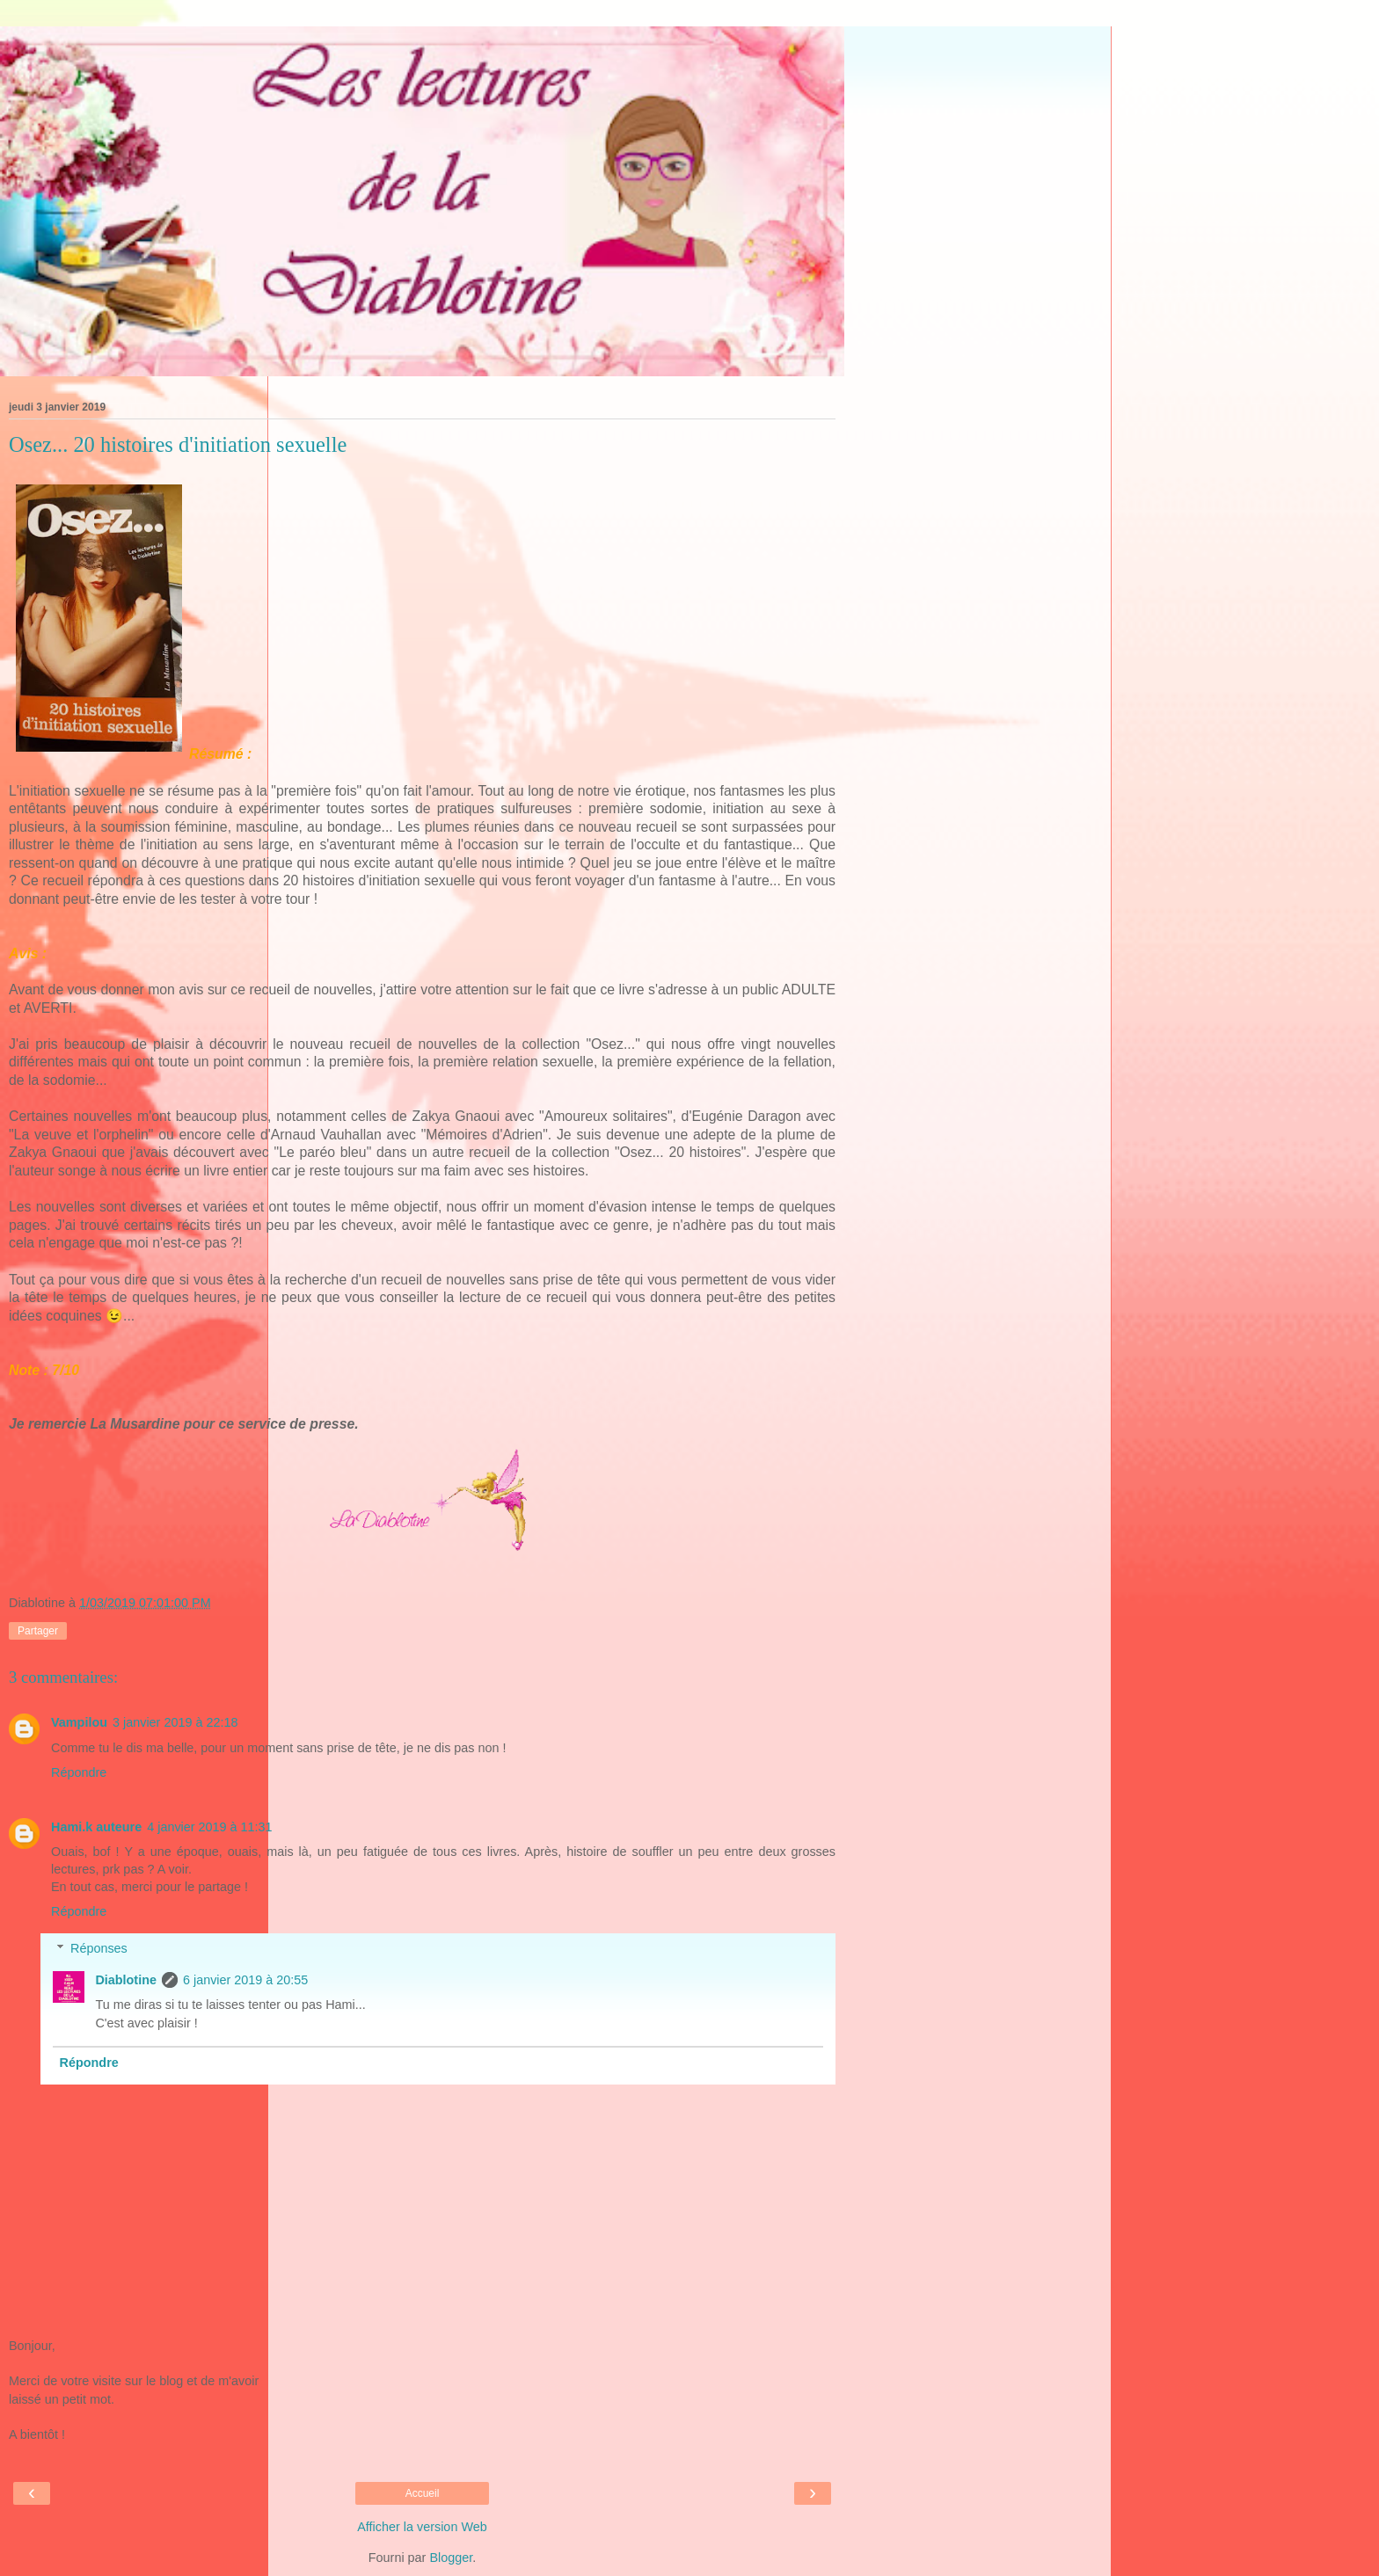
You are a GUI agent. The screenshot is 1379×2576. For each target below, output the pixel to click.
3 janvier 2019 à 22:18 (175, 1722)
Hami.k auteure (96, 1827)
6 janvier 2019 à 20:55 (245, 1980)
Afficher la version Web (421, 2527)
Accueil (422, 2493)
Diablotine (126, 1980)
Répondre (78, 1772)
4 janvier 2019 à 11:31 (209, 1827)
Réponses (99, 1948)
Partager (38, 1631)
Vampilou (79, 1722)
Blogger (450, 2558)
